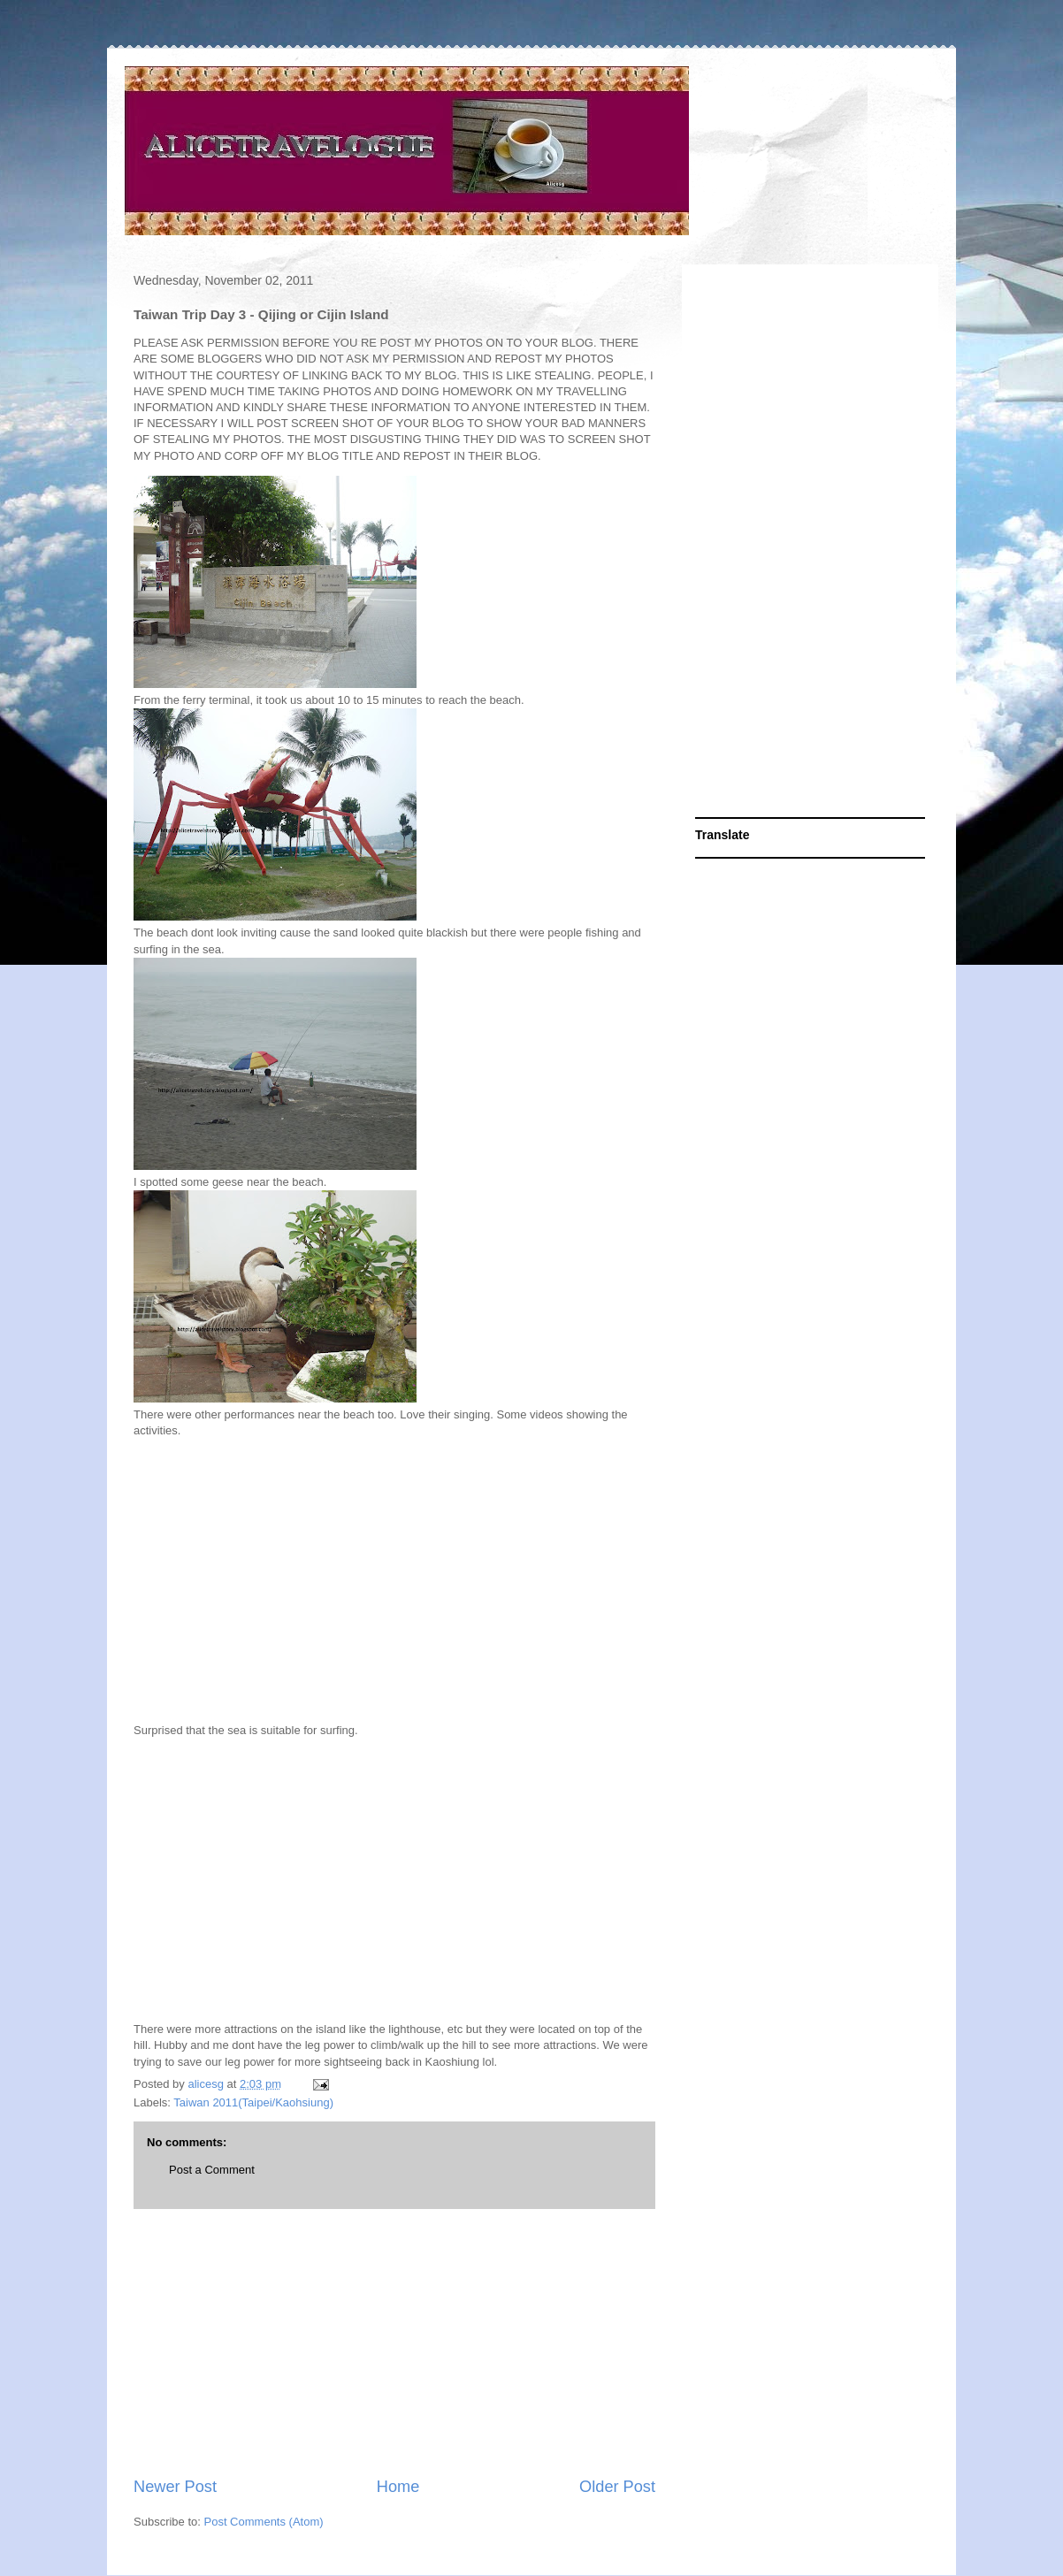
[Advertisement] (394, 2342)
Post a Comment (212, 2169)
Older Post (617, 2487)
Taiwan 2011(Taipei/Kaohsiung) (253, 2102)
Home (398, 2487)
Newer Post (175, 2487)
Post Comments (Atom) (264, 2521)
